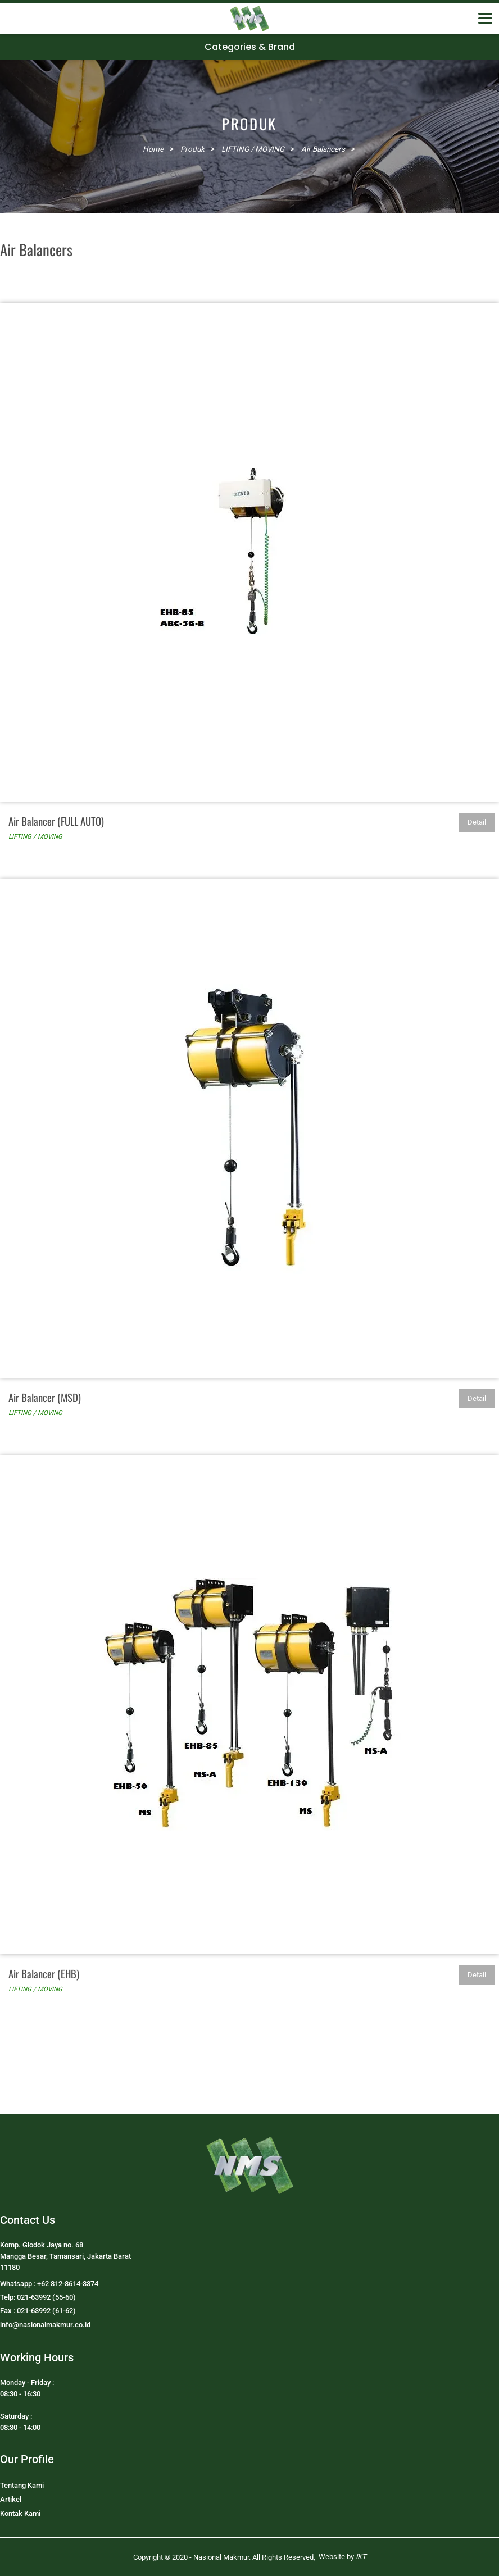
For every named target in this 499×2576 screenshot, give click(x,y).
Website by (342, 2556)
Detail (477, 822)
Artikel (10, 2499)
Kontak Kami (20, 2513)
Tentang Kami (22, 2485)
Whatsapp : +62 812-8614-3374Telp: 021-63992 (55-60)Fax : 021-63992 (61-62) (49, 2297)
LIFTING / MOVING (35, 836)
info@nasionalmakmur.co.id (45, 2324)
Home (153, 149)
